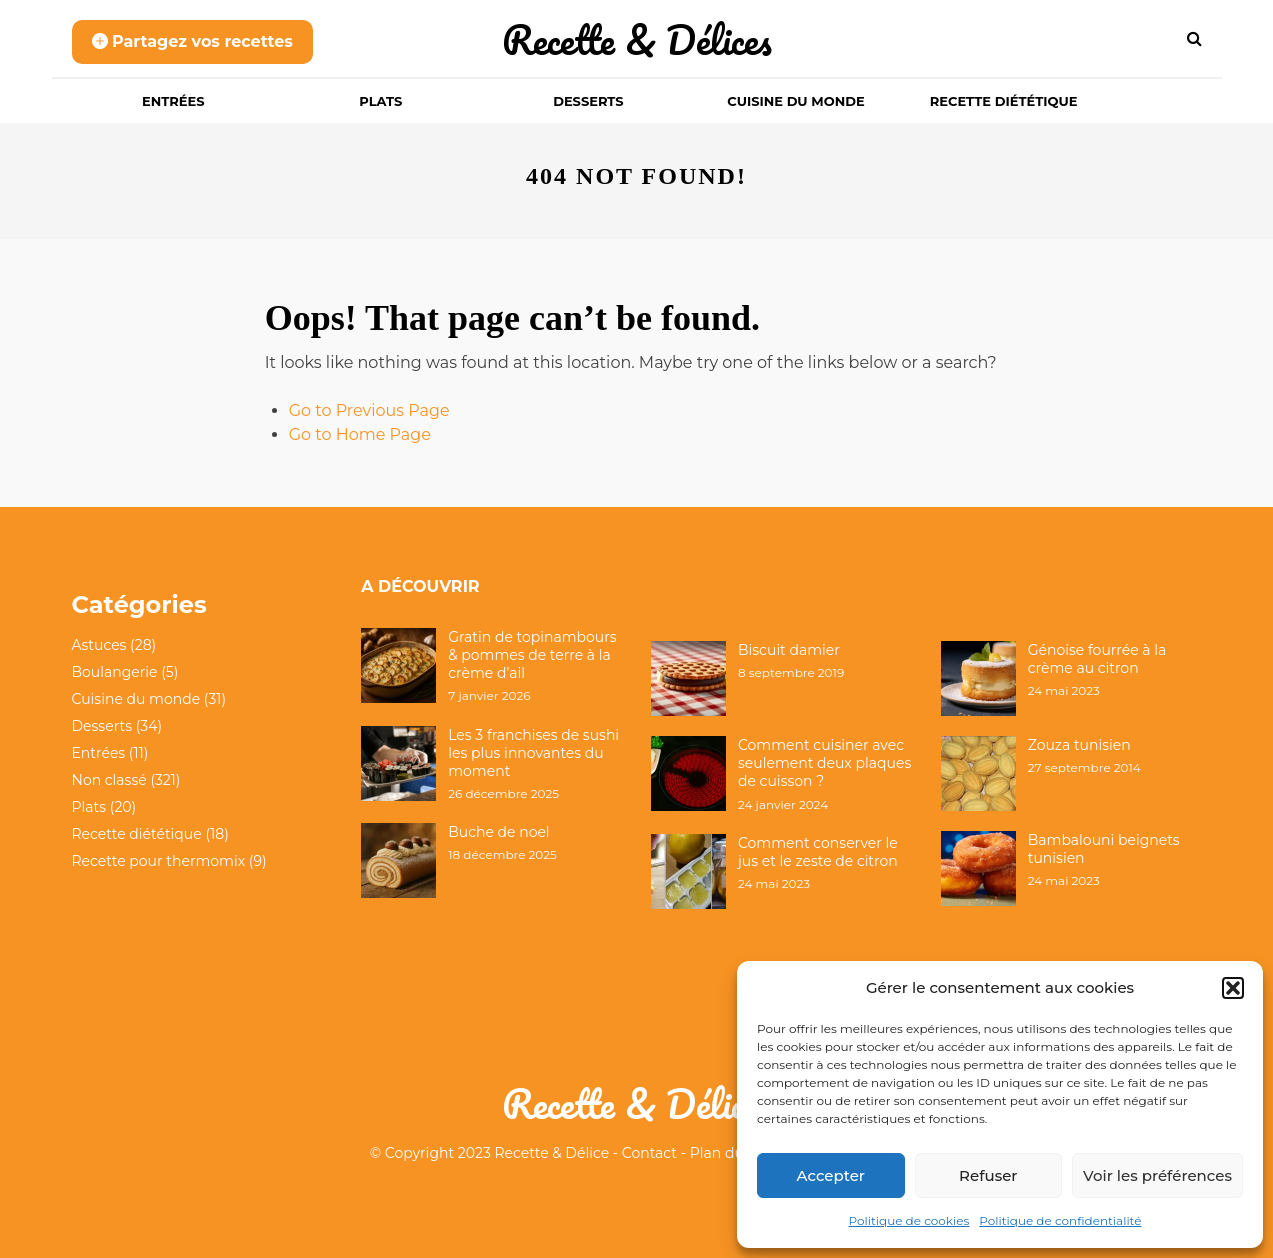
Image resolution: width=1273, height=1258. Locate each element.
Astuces (99, 645)
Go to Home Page (360, 434)
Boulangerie (115, 672)
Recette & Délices (637, 39)
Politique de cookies (909, 1220)
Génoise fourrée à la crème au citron (1097, 659)
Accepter (831, 1175)
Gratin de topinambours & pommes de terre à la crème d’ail (532, 655)
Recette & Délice (552, 1153)
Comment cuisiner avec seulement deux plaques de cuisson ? (824, 763)
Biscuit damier (789, 650)
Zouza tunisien (1079, 745)
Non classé (109, 780)
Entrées (173, 101)
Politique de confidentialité (1060, 1220)
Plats (380, 101)
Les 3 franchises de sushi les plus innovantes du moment (533, 753)
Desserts (588, 101)
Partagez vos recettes (192, 41)
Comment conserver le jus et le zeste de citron (818, 852)
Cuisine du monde (795, 101)
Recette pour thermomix (159, 861)
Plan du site (731, 1153)
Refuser (988, 1175)
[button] (1233, 988)
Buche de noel (498, 832)
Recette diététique (1004, 101)
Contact (649, 1153)
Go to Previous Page (369, 410)
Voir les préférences (1157, 1175)
